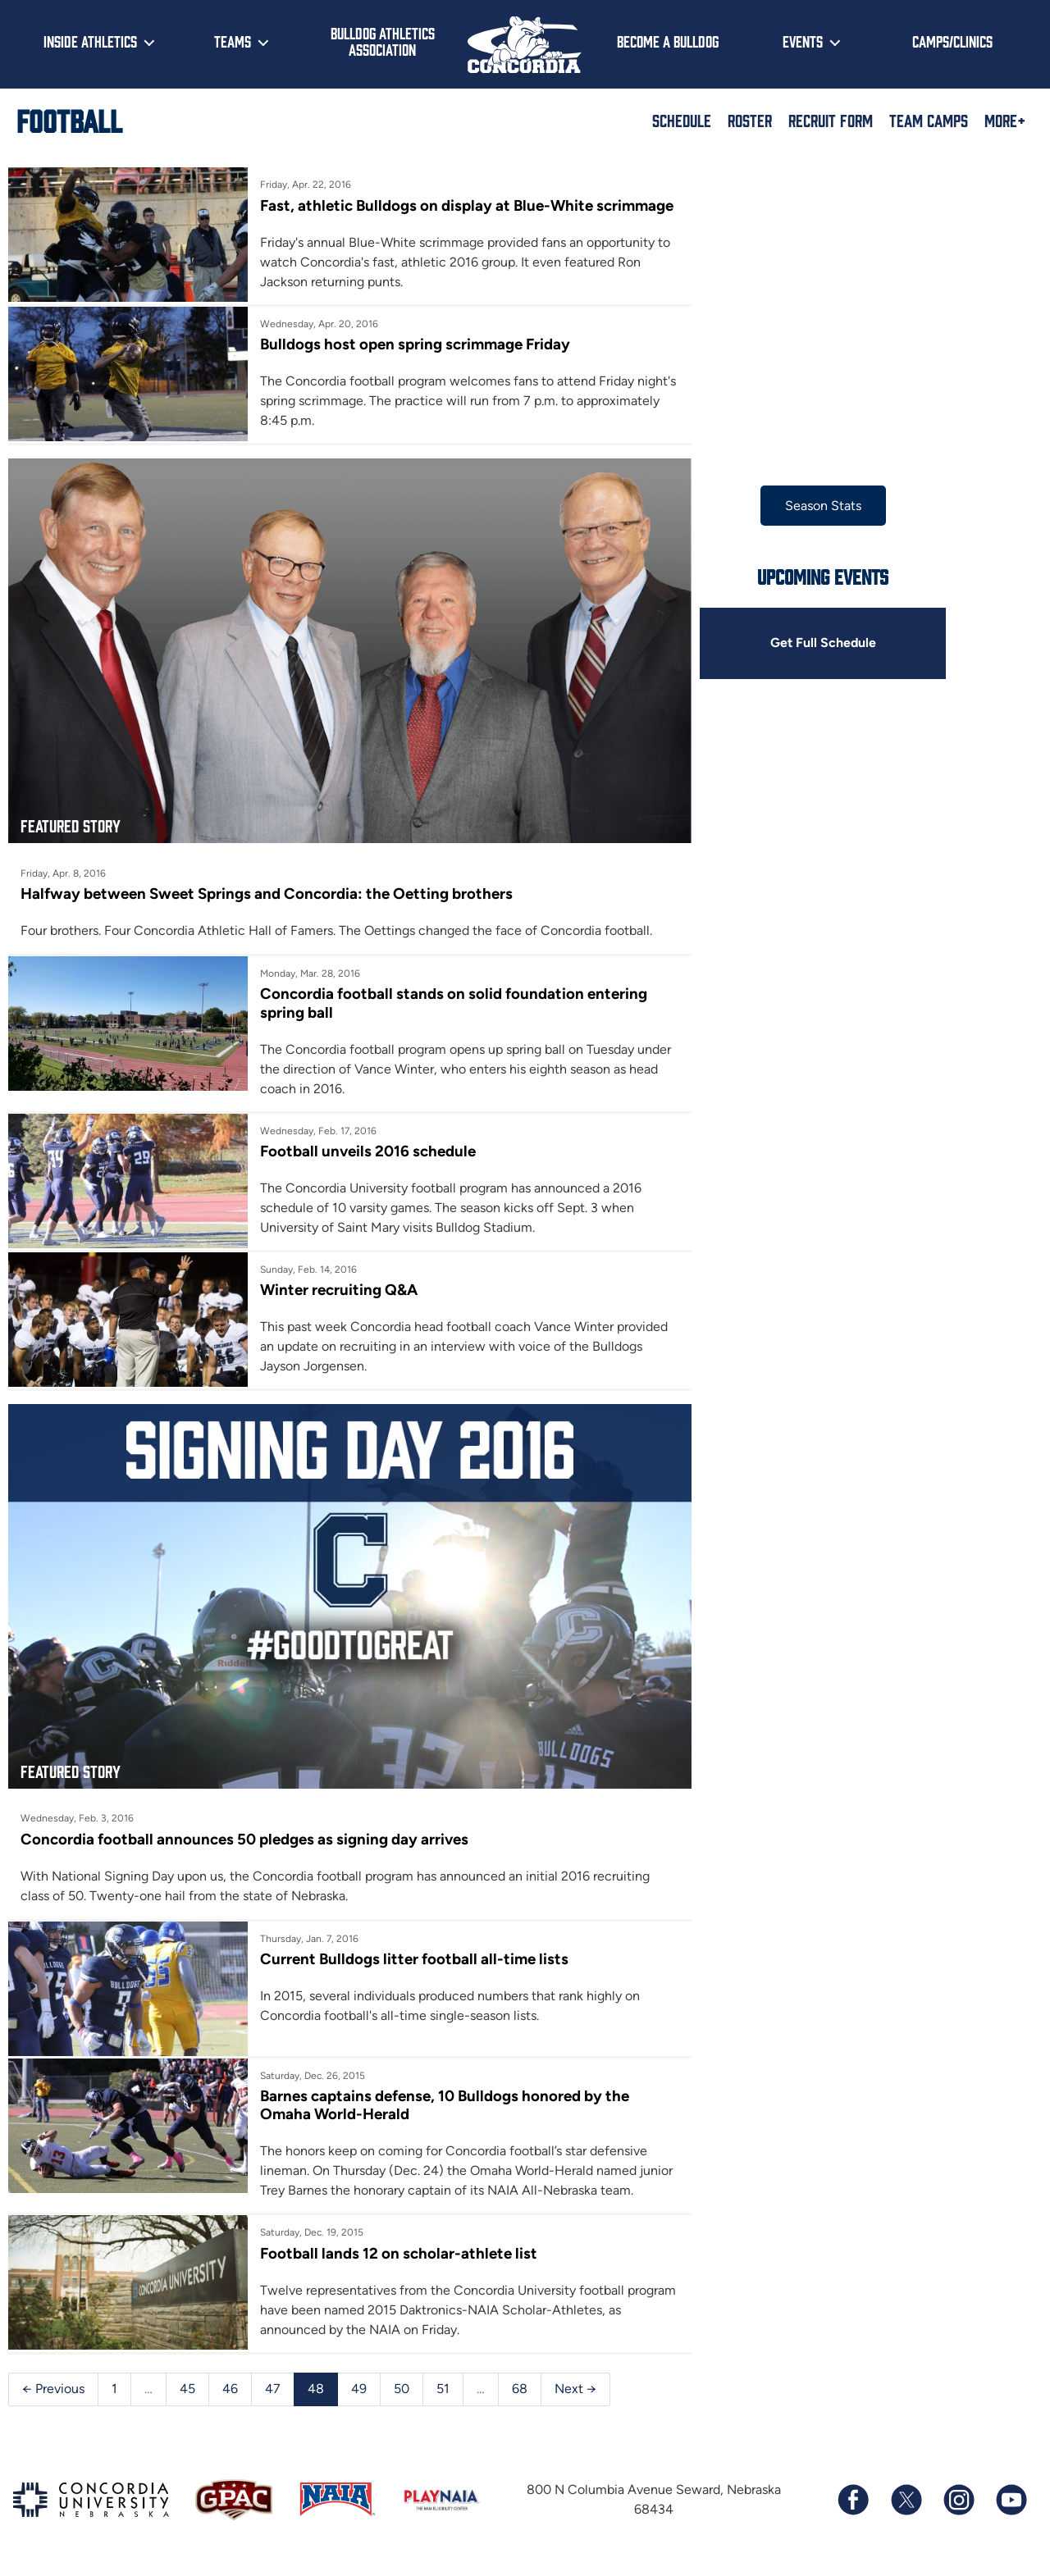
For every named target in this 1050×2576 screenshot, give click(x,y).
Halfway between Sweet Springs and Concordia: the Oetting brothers (267, 905)
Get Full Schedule (811, 643)
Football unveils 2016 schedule (364, 1163)
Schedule (681, 119)
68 (519, 2392)
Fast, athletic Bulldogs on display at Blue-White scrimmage (422, 214)
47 (273, 2392)
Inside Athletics (90, 41)
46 (230, 2392)
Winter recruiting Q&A (334, 1302)
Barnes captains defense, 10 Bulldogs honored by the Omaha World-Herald (440, 2108)
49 (359, 2392)
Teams (232, 41)
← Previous (53, 2392)
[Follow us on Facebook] (853, 2504)
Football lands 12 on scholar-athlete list (394, 2256)
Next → (575, 2392)
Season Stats (812, 505)
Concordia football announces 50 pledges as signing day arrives (244, 1844)
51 (443, 2392)
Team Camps (928, 119)
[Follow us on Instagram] (958, 2504)
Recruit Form (830, 119)
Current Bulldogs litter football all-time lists (410, 1964)
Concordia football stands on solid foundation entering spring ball (449, 1014)
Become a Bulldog (668, 41)
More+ (1004, 119)
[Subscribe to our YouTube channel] (1010, 2504)
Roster (750, 119)
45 (187, 2392)
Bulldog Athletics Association (383, 41)
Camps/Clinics (952, 41)
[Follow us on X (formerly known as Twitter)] (905, 2504)
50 (401, 2392)
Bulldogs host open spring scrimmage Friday (411, 362)
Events (803, 41)
